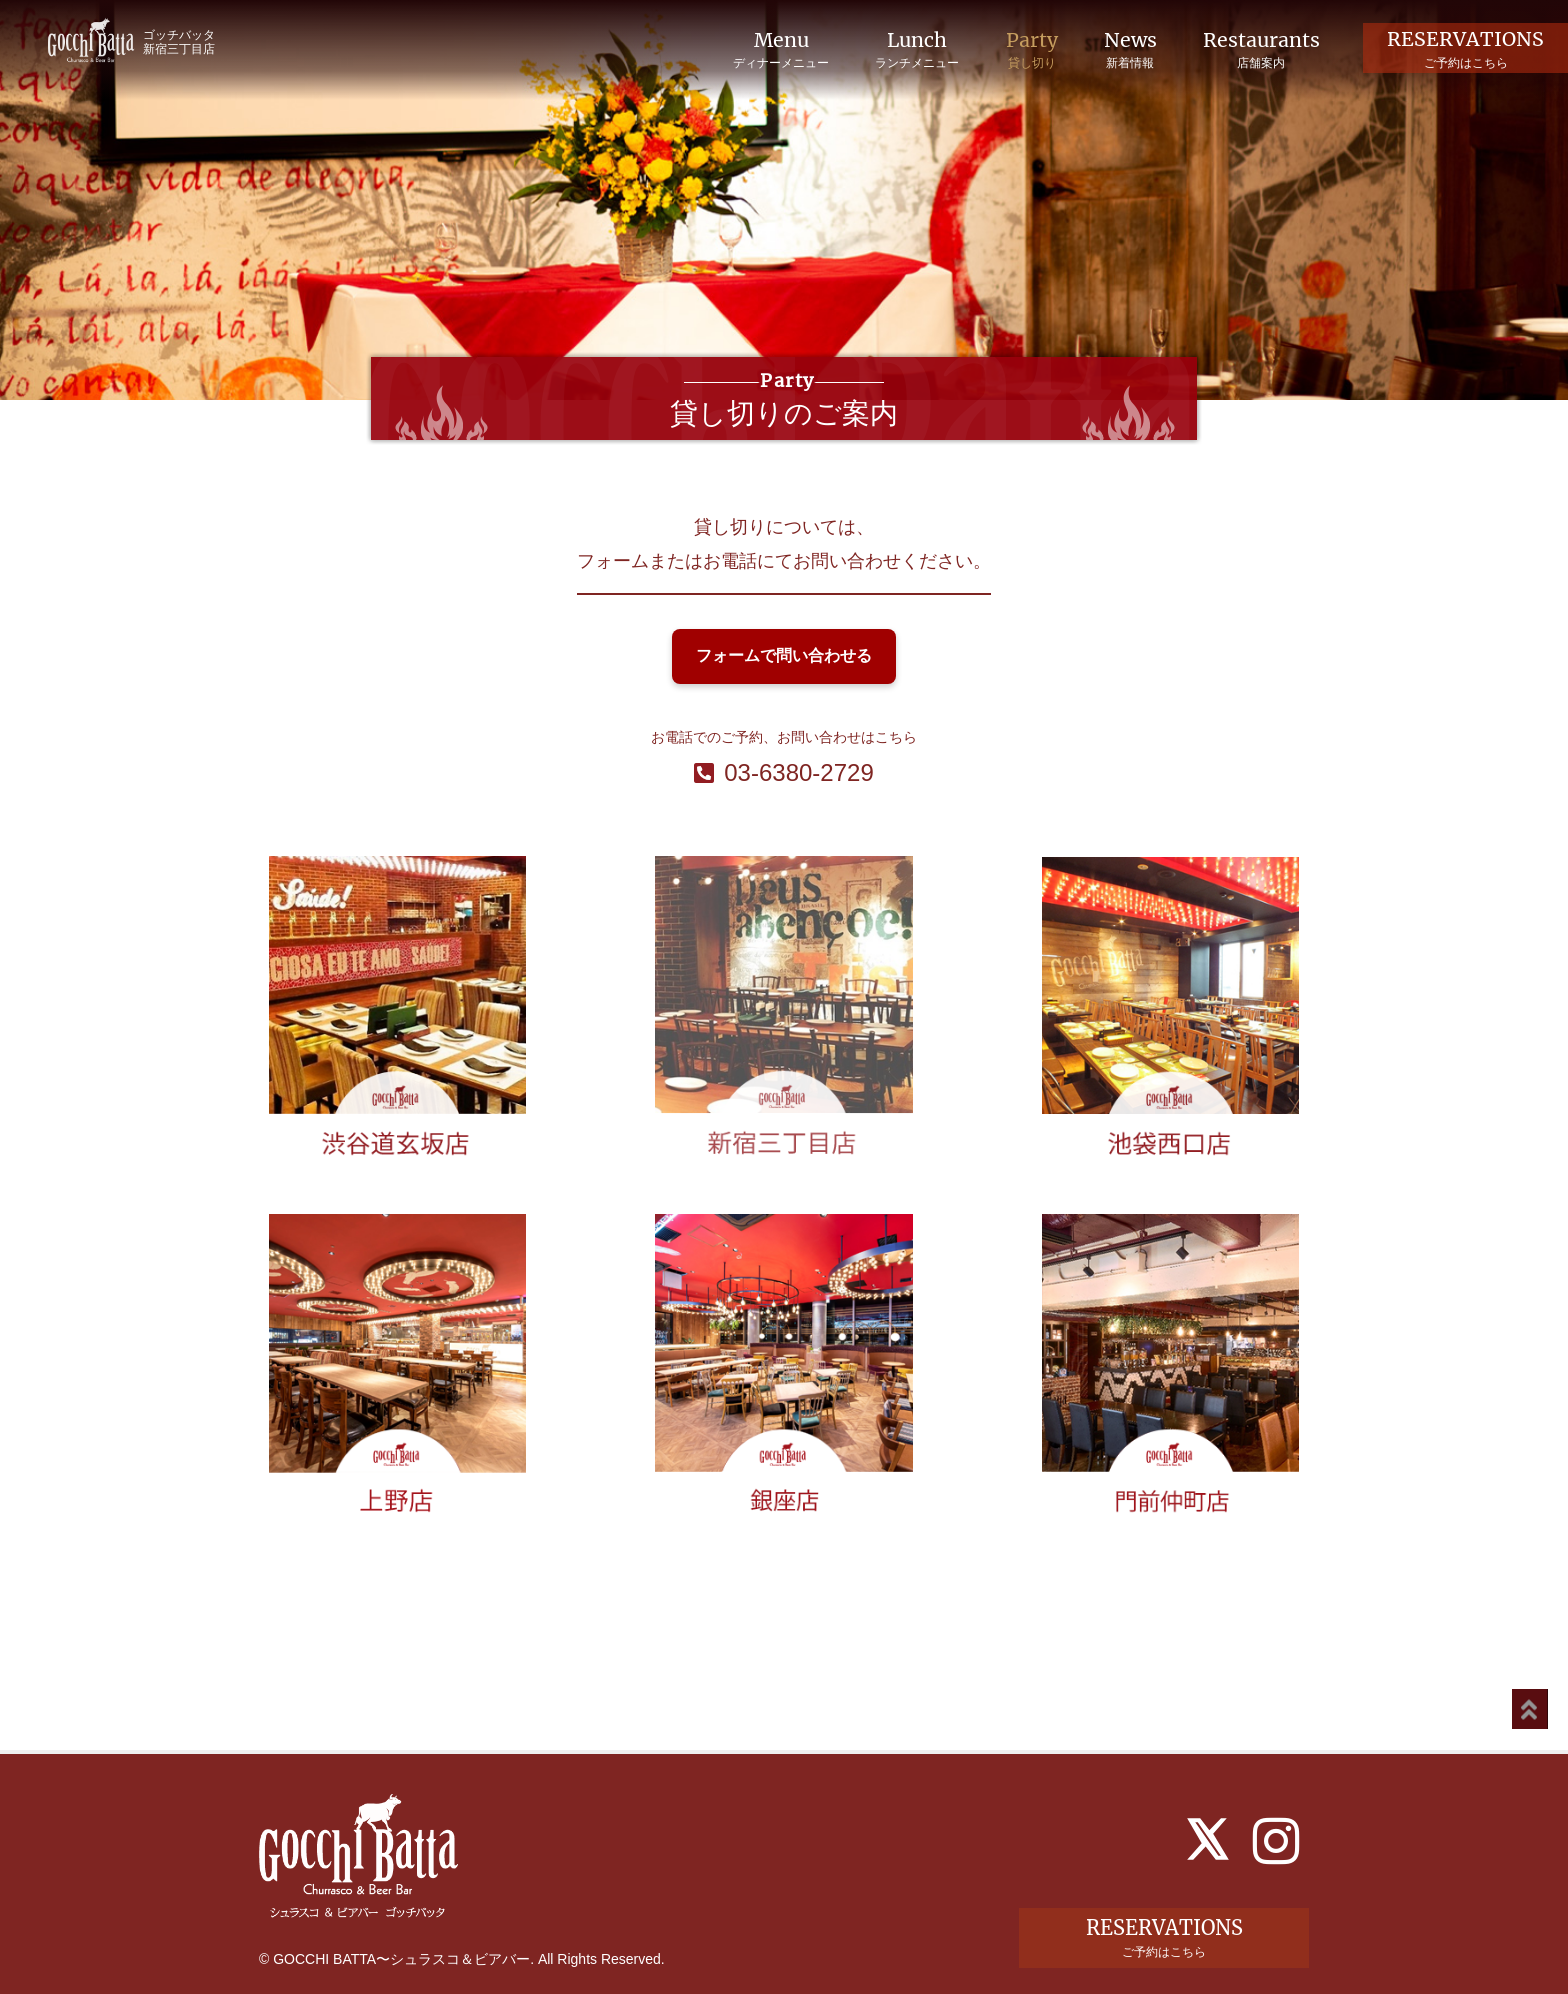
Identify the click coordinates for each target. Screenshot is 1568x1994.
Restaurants (1260, 50)
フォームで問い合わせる (784, 655)
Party (1025, 50)
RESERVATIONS (1465, 48)
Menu (771, 50)
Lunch (909, 50)
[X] (1208, 1799)
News (1126, 50)
